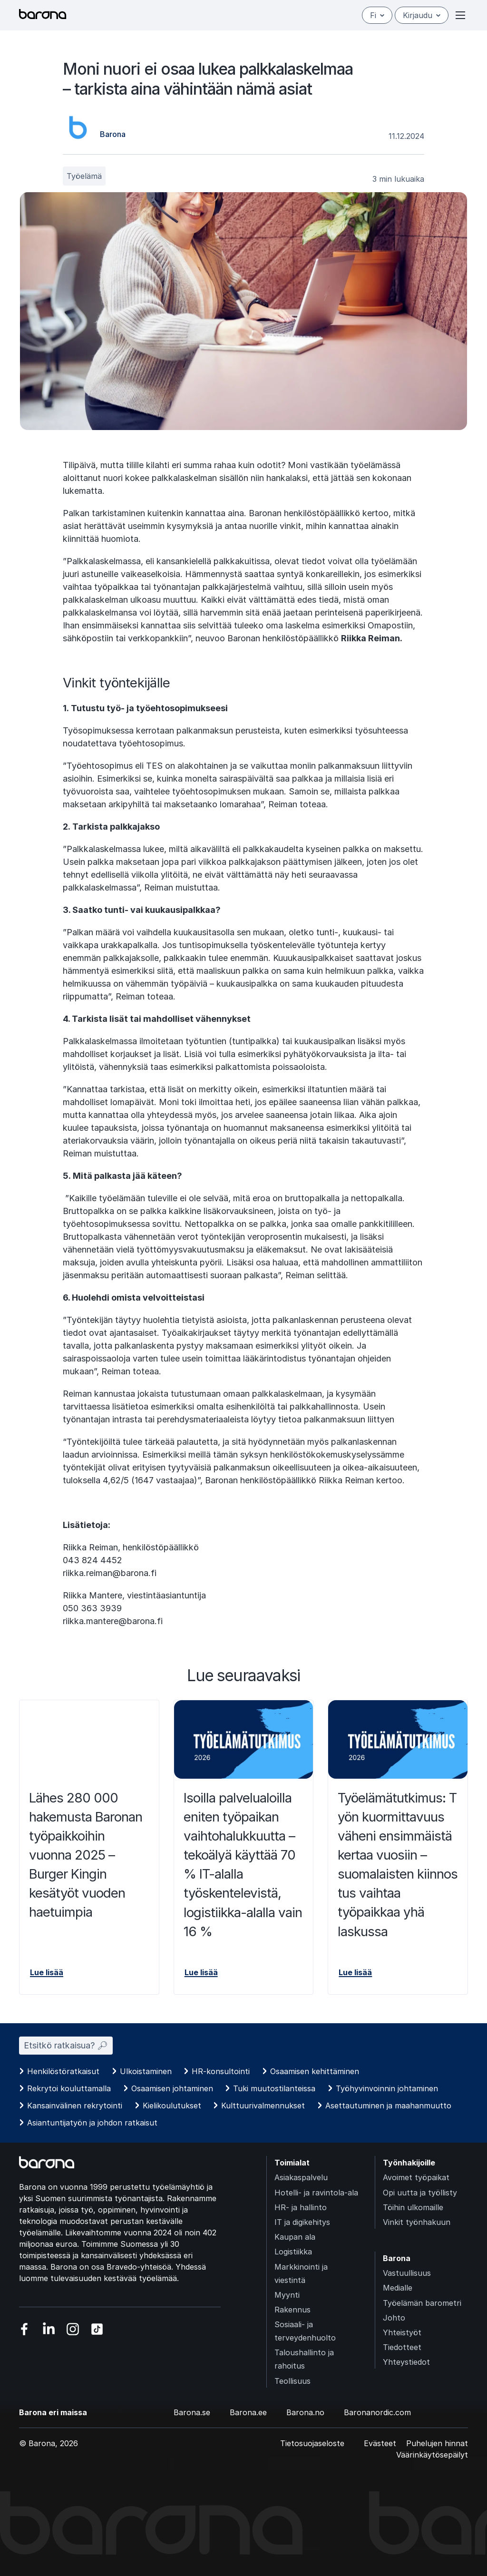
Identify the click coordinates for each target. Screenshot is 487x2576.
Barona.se (192, 2412)
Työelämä (84, 176)
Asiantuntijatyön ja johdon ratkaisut (92, 2122)
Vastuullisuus (407, 2273)
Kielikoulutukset (172, 2105)
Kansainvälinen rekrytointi (74, 2105)
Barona (396, 2258)
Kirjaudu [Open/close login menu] (421, 15)
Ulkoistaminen (146, 2071)
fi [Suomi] (377, 15)
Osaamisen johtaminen (172, 2088)
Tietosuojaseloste (312, 2443)
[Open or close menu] (460, 15)
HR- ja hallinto (300, 2207)
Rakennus (292, 2309)
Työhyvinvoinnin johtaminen (387, 2088)
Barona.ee (248, 2412)
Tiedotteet (402, 2347)
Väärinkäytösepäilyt (432, 2454)
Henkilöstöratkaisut (63, 2071)
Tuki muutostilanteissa (274, 2088)
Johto (394, 2317)
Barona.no (305, 2412)
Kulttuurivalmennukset (263, 2105)
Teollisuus (292, 2381)
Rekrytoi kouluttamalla (69, 2088)
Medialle (397, 2287)
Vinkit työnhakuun (416, 2222)
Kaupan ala (294, 2237)
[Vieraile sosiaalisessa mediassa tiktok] (97, 2329)
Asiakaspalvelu (301, 2177)
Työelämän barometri (422, 2303)
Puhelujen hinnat (437, 2443)
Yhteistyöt (402, 2332)
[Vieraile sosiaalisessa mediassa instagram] (73, 2329)
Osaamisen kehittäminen (314, 2071)
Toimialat (292, 2162)
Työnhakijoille (409, 2162)
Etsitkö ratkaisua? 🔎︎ (66, 2045)
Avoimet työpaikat (416, 2177)
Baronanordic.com (377, 2412)
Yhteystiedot (406, 2362)
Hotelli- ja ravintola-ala (316, 2192)
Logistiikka (293, 2251)
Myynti (287, 2295)
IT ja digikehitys (302, 2222)
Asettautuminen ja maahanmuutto (388, 2105)
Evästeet (380, 2443)
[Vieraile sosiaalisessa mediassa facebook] (24, 2329)
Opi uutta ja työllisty (420, 2192)
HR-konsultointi (221, 2071)
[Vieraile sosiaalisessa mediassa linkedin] (48, 2329)
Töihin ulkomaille (413, 2207)
